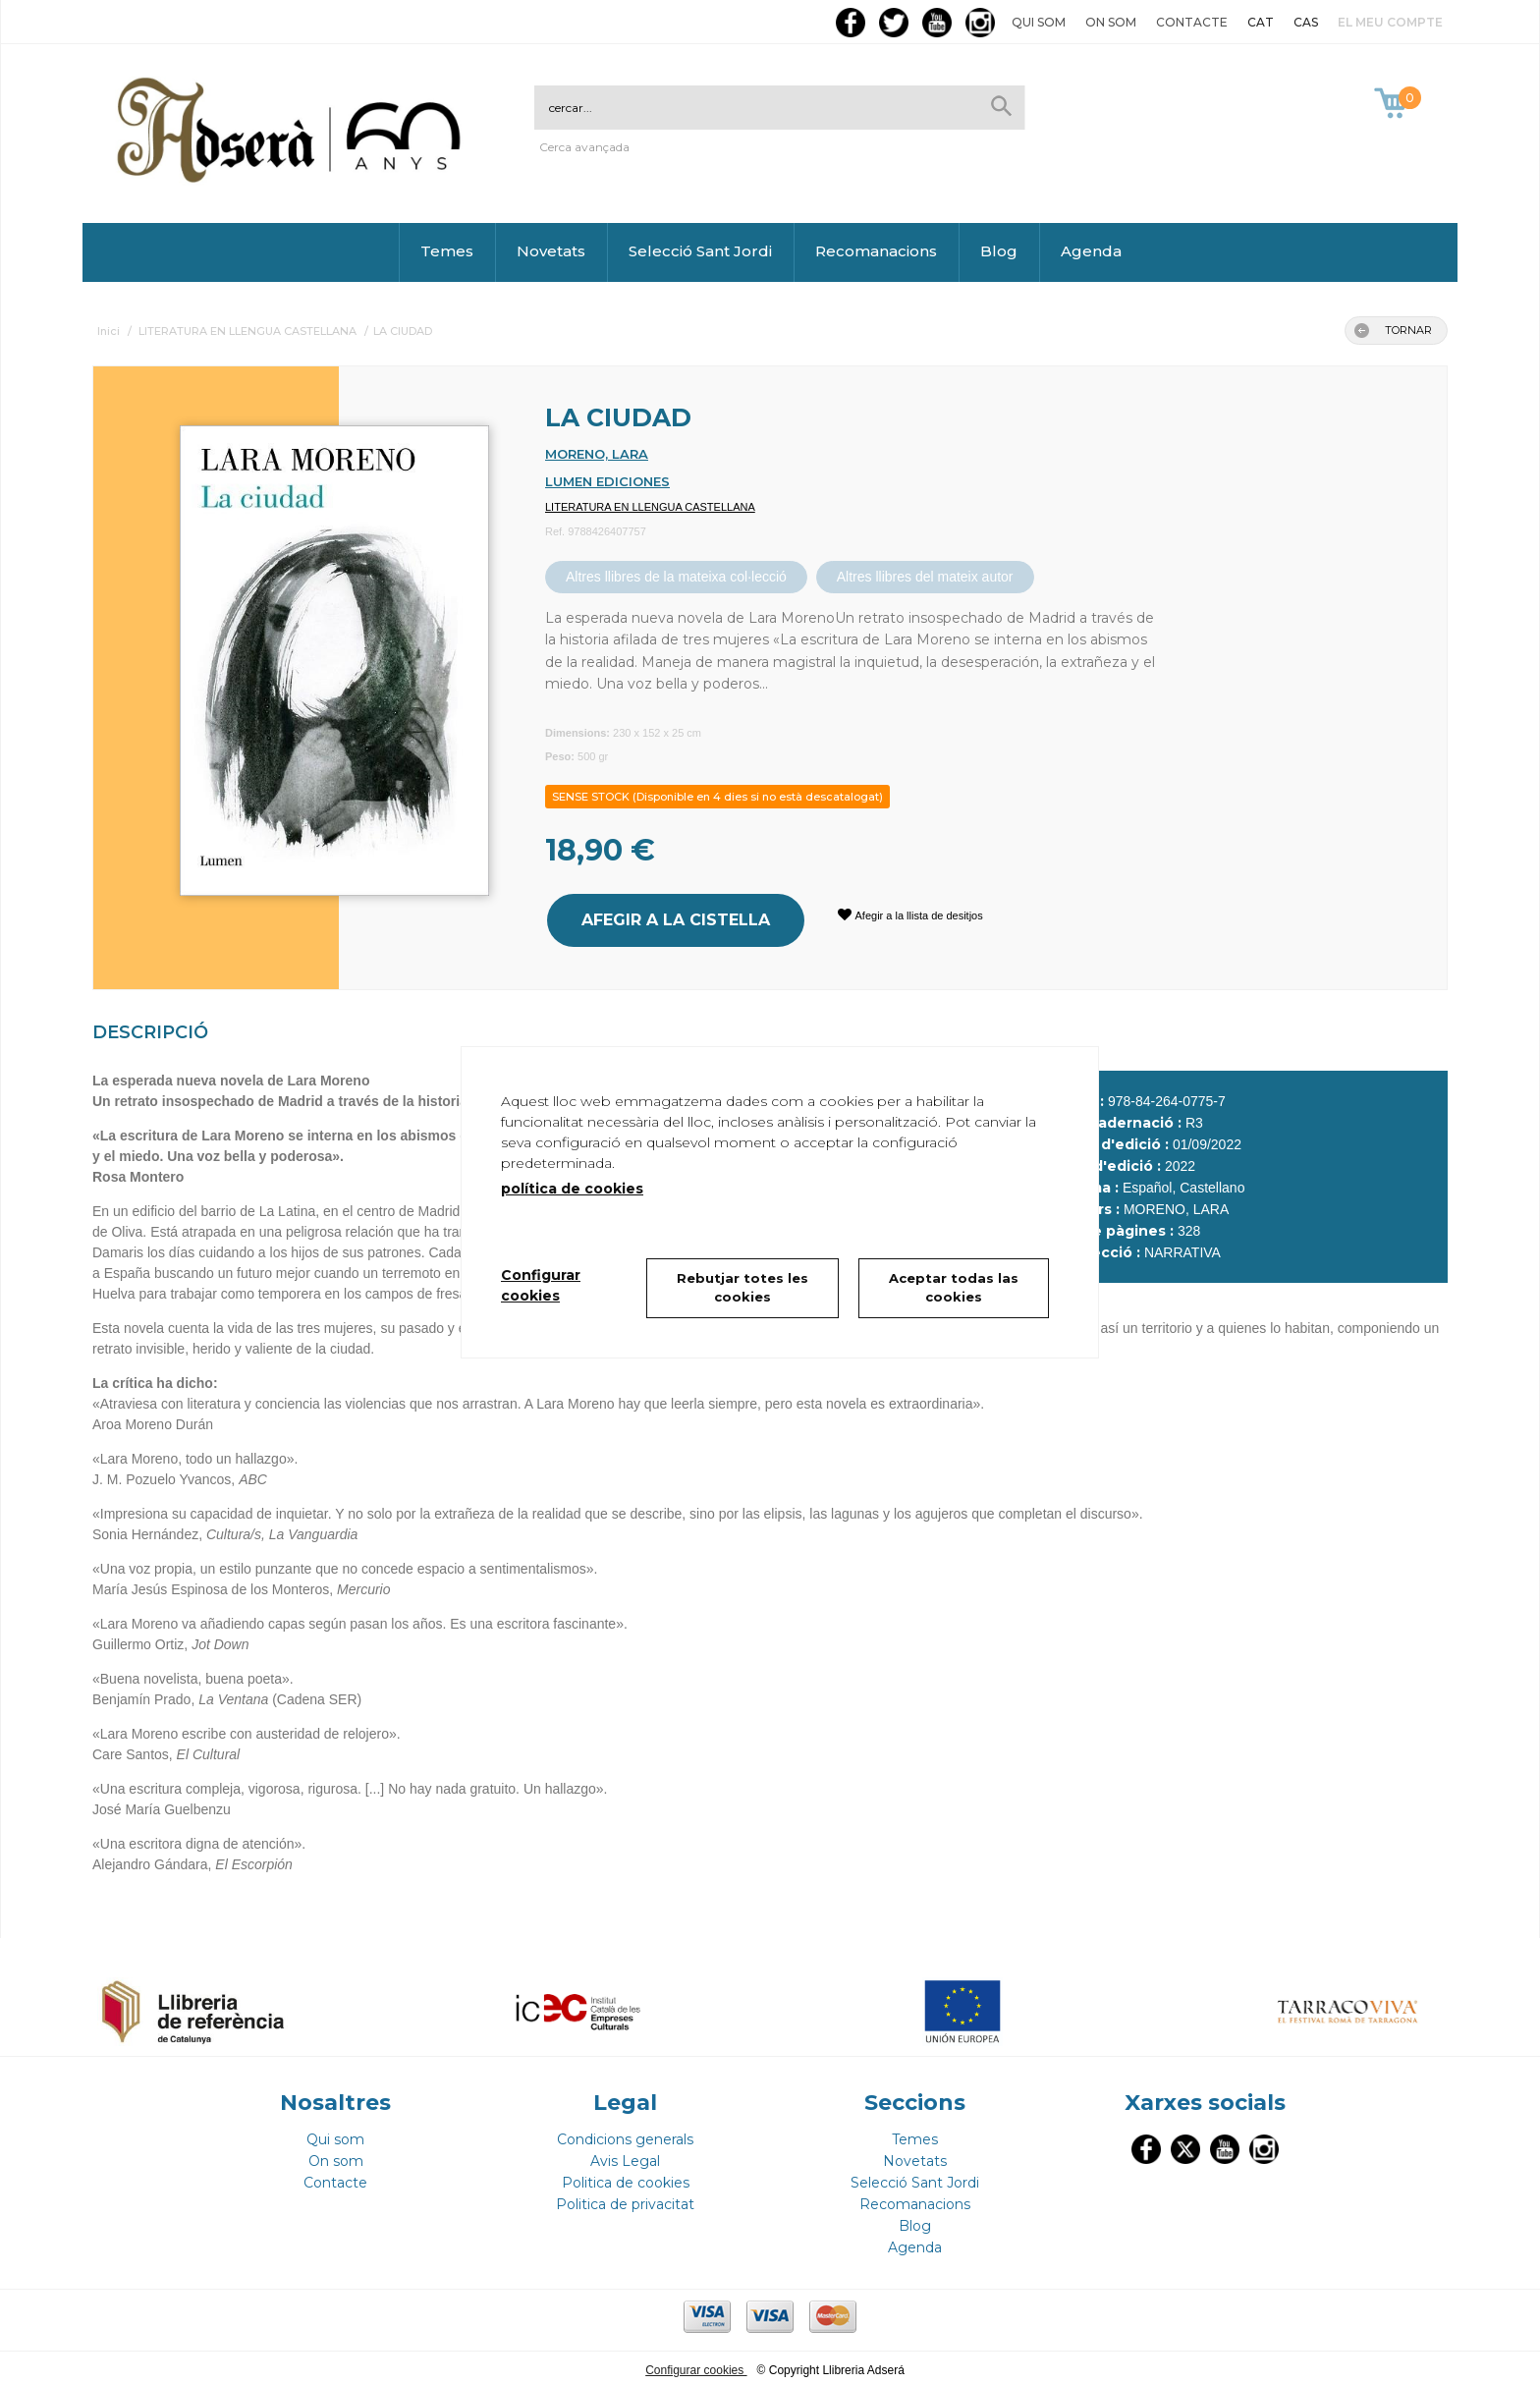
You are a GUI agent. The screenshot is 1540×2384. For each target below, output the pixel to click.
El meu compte (1390, 22)
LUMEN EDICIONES (607, 481)
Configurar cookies (695, 2365)
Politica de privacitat (625, 2199)
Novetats (551, 251)
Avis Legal (625, 2156)
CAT (1260, 22)
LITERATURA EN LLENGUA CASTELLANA (650, 507)
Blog (999, 251)
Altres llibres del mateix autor (925, 576)
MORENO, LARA (596, 454)
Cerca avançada (584, 146)
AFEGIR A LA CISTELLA (673, 918)
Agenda (1091, 251)
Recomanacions (876, 251)
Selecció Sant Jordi (700, 251)
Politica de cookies (625, 2178)
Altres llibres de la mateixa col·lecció (676, 576)
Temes (446, 251)
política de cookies (572, 1188)
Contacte (1192, 22)
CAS (1305, 22)
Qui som (1039, 22)
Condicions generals (625, 2134)
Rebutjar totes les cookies (742, 1287)
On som (1110, 22)
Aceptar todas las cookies (953, 1287)
